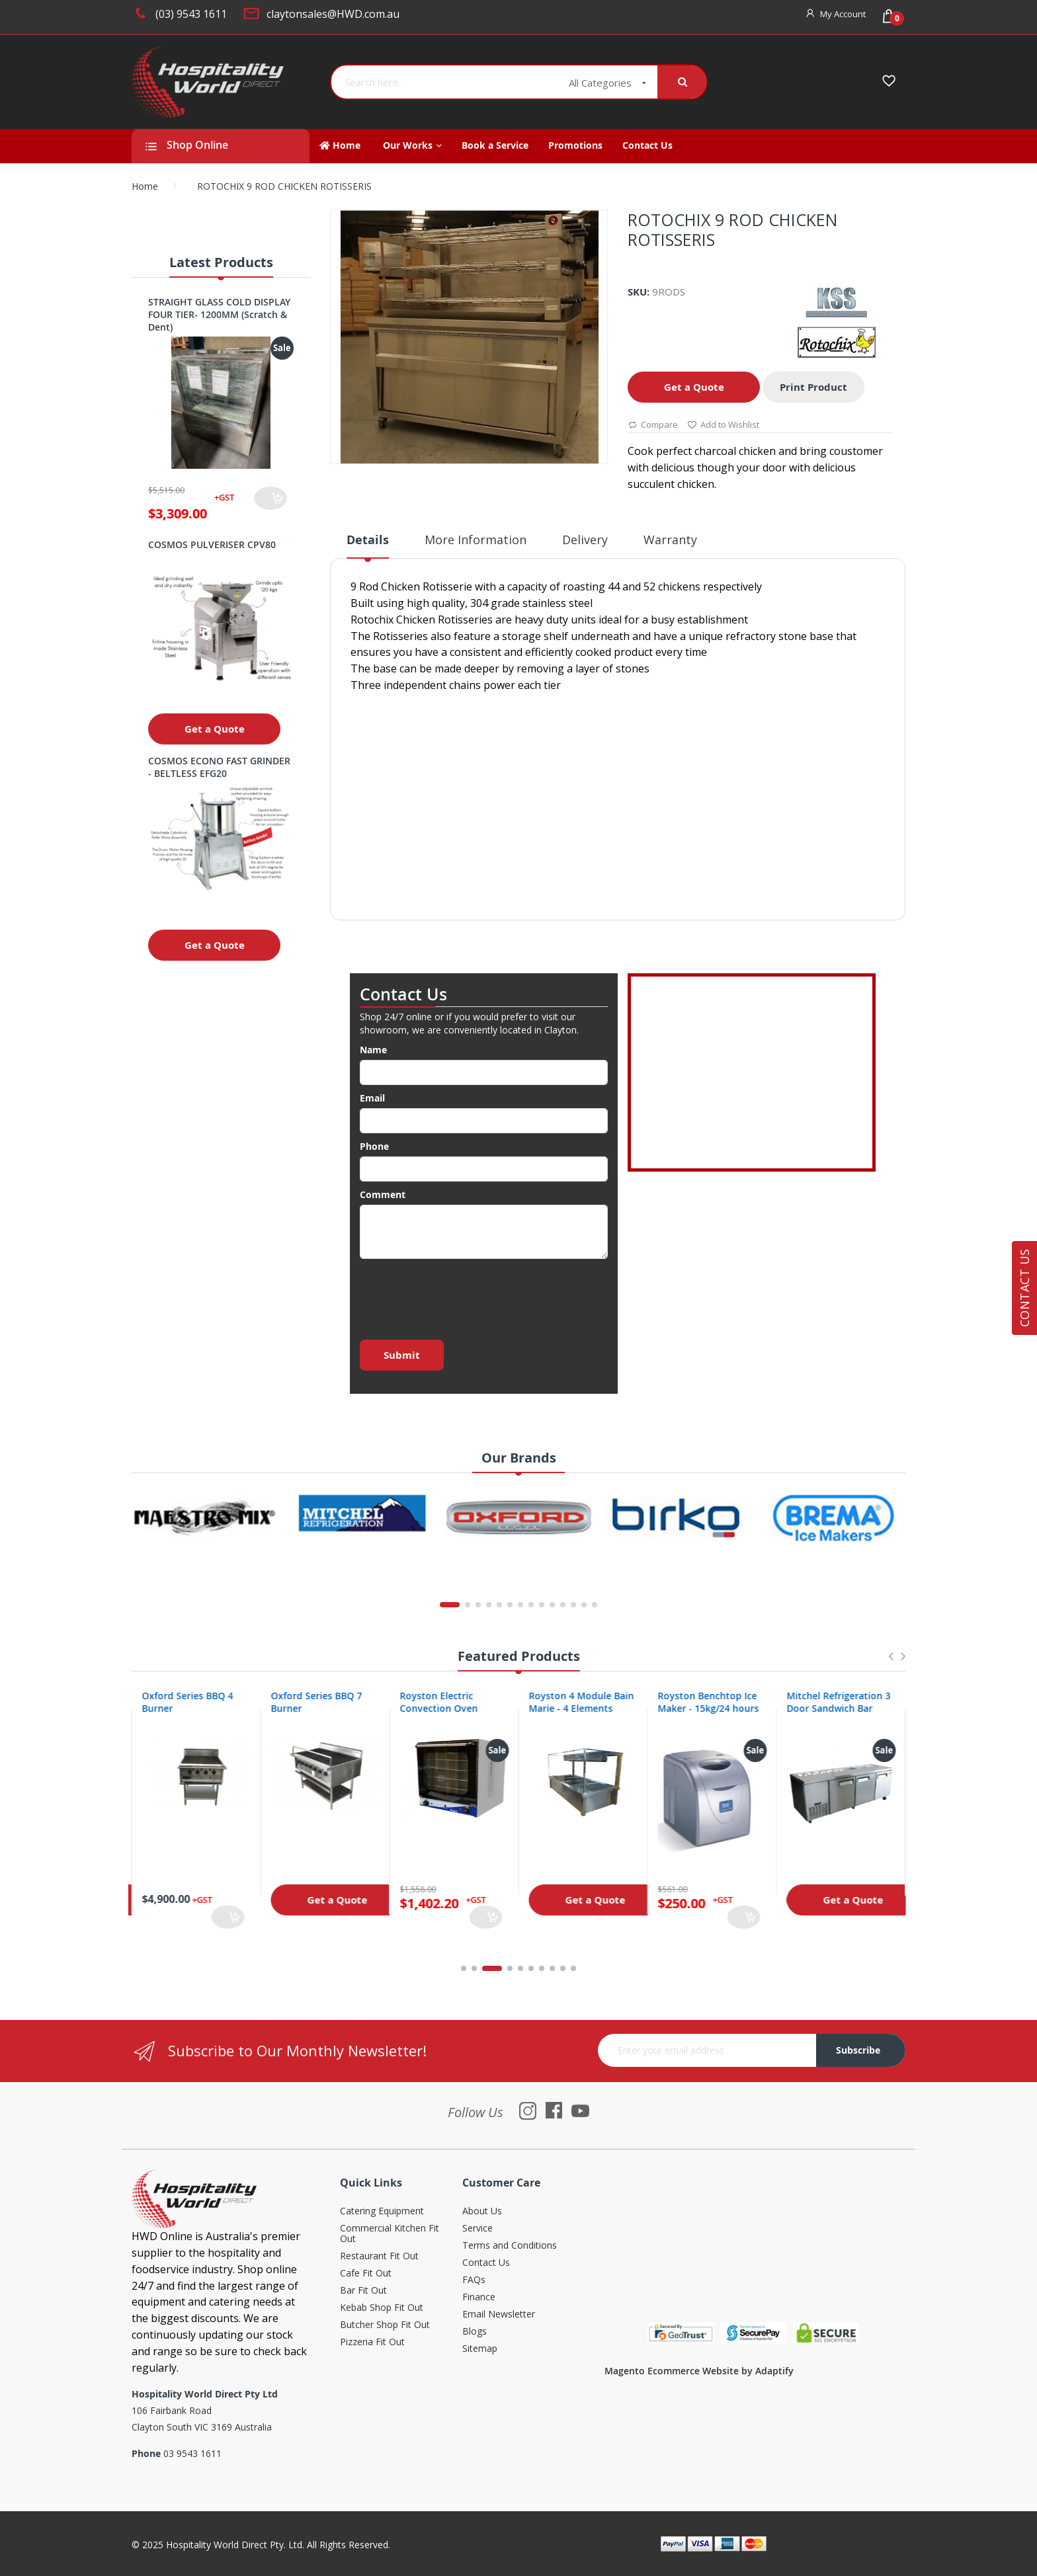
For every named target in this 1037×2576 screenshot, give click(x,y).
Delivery (585, 539)
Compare (653, 425)
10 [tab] (573, 1968)
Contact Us (486, 2263)
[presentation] (460, 1295)
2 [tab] (481, 1968)
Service (477, 2228)
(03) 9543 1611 (191, 14)
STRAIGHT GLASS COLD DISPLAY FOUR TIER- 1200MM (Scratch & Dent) (219, 314)
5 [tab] (520, 1968)
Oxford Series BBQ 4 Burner (316, 1701)
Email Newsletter (498, 2314)
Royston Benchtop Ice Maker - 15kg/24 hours (837, 1701)
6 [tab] (531, 1968)
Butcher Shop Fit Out (385, 2325)
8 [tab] (552, 1968)
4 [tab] (510, 1968)
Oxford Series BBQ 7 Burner (445, 1701)
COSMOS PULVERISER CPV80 (212, 544)
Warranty (670, 539)
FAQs (473, 2280)
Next (902, 1662)
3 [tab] (499, 1968)
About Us (482, 2211)
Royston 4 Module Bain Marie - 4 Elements (710, 1701)
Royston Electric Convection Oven (567, 1701)
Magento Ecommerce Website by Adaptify (699, 2370)
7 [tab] (541, 1968)
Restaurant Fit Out (379, 2256)
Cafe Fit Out (366, 2273)
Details (368, 540)
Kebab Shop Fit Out (381, 2308)
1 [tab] (463, 1968)
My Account (843, 14)
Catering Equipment (382, 2211)
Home (145, 186)
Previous (890, 1662)
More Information (475, 539)
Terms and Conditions (509, 2245)
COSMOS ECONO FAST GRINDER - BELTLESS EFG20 (219, 767)
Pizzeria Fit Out (372, 2342)
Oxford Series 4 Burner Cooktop (193, 1701)
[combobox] (445, 82)
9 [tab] (562, 1968)
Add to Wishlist (723, 425)
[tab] (367, 545)
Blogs (474, 2331)
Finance (478, 2297)
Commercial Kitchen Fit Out (389, 2234)
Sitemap (479, 2349)
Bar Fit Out (363, 2290)
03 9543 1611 (192, 2453)
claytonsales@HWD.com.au (333, 14)
